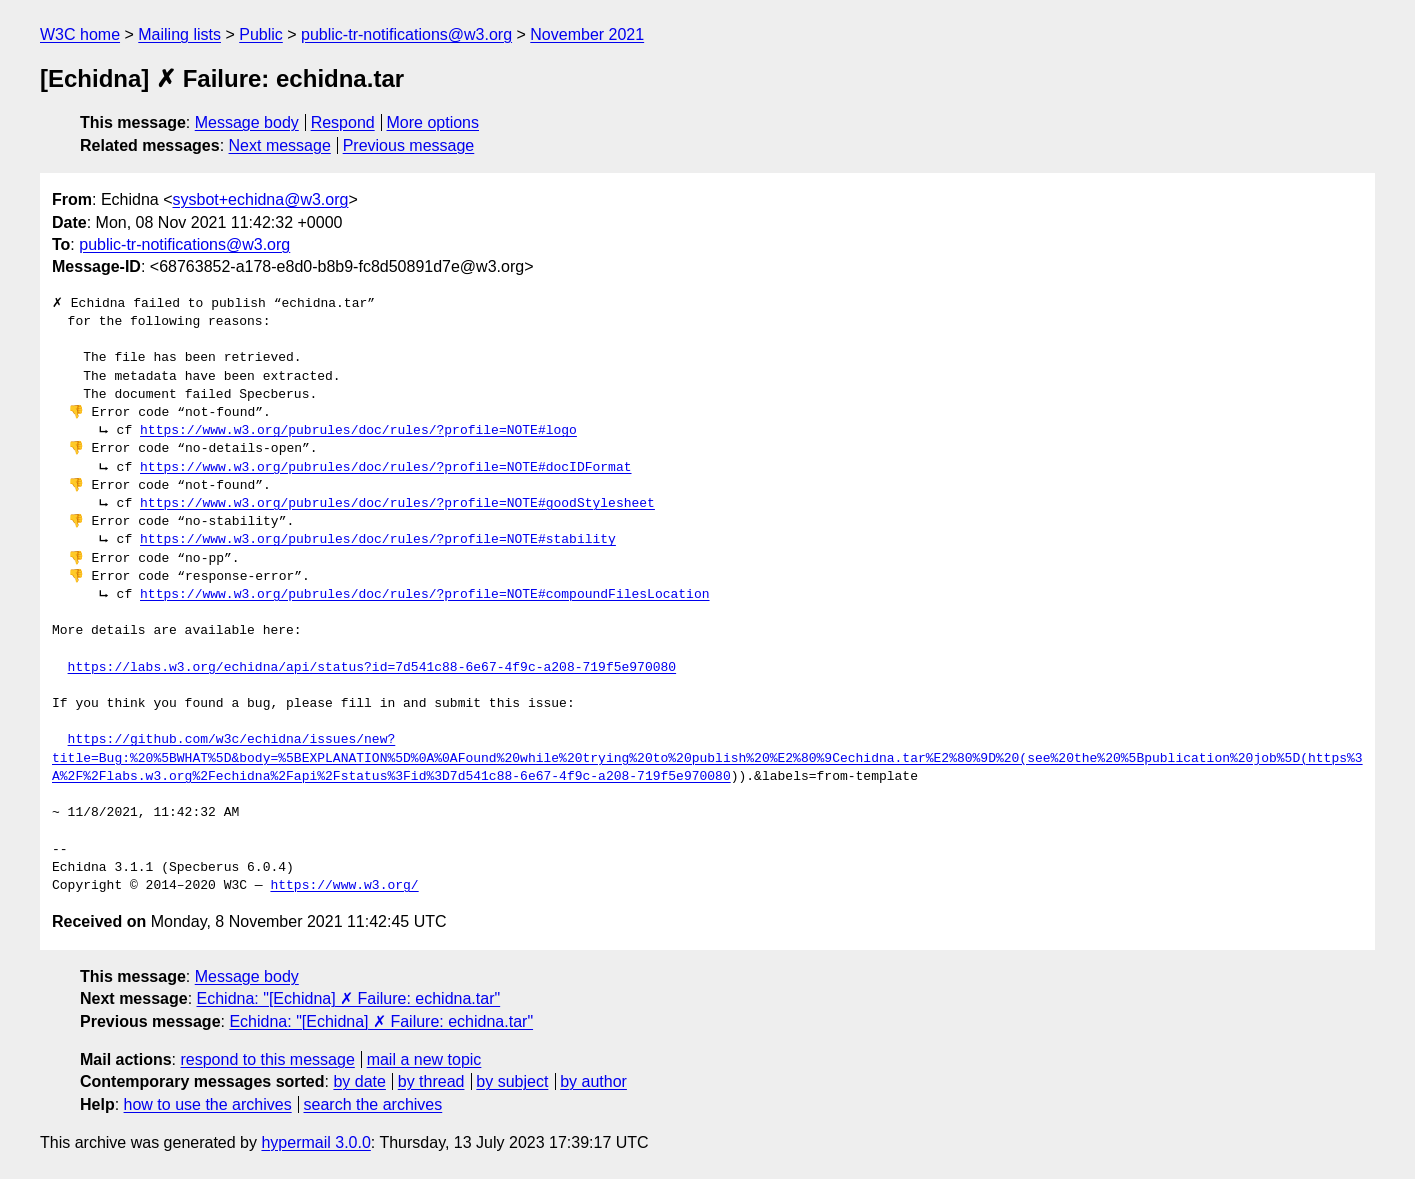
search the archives (373, 1104)
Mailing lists (179, 34)
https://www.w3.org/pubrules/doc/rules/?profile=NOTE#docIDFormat (385, 468)
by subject (512, 1081)
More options (433, 122)
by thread (431, 1081)
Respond (343, 122)
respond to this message (267, 1059)
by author (593, 1081)
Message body (247, 122)
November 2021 (587, 34)
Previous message (409, 145)
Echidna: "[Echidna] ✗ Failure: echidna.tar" (349, 998)
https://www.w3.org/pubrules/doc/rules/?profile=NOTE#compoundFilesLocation (424, 595)
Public (261, 34)
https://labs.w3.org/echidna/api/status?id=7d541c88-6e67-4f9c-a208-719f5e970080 (372, 668)
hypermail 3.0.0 (315, 1142)
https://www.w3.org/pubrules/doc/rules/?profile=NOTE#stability (378, 540)
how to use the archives (208, 1104)
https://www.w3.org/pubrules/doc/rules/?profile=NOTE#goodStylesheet (397, 504)
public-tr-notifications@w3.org (406, 34)
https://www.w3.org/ (344, 886)
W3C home (80, 34)
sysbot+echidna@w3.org (261, 199)
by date (359, 1081)
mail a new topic (424, 1059)
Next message (280, 145)
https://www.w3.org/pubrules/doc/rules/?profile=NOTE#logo (358, 431)
